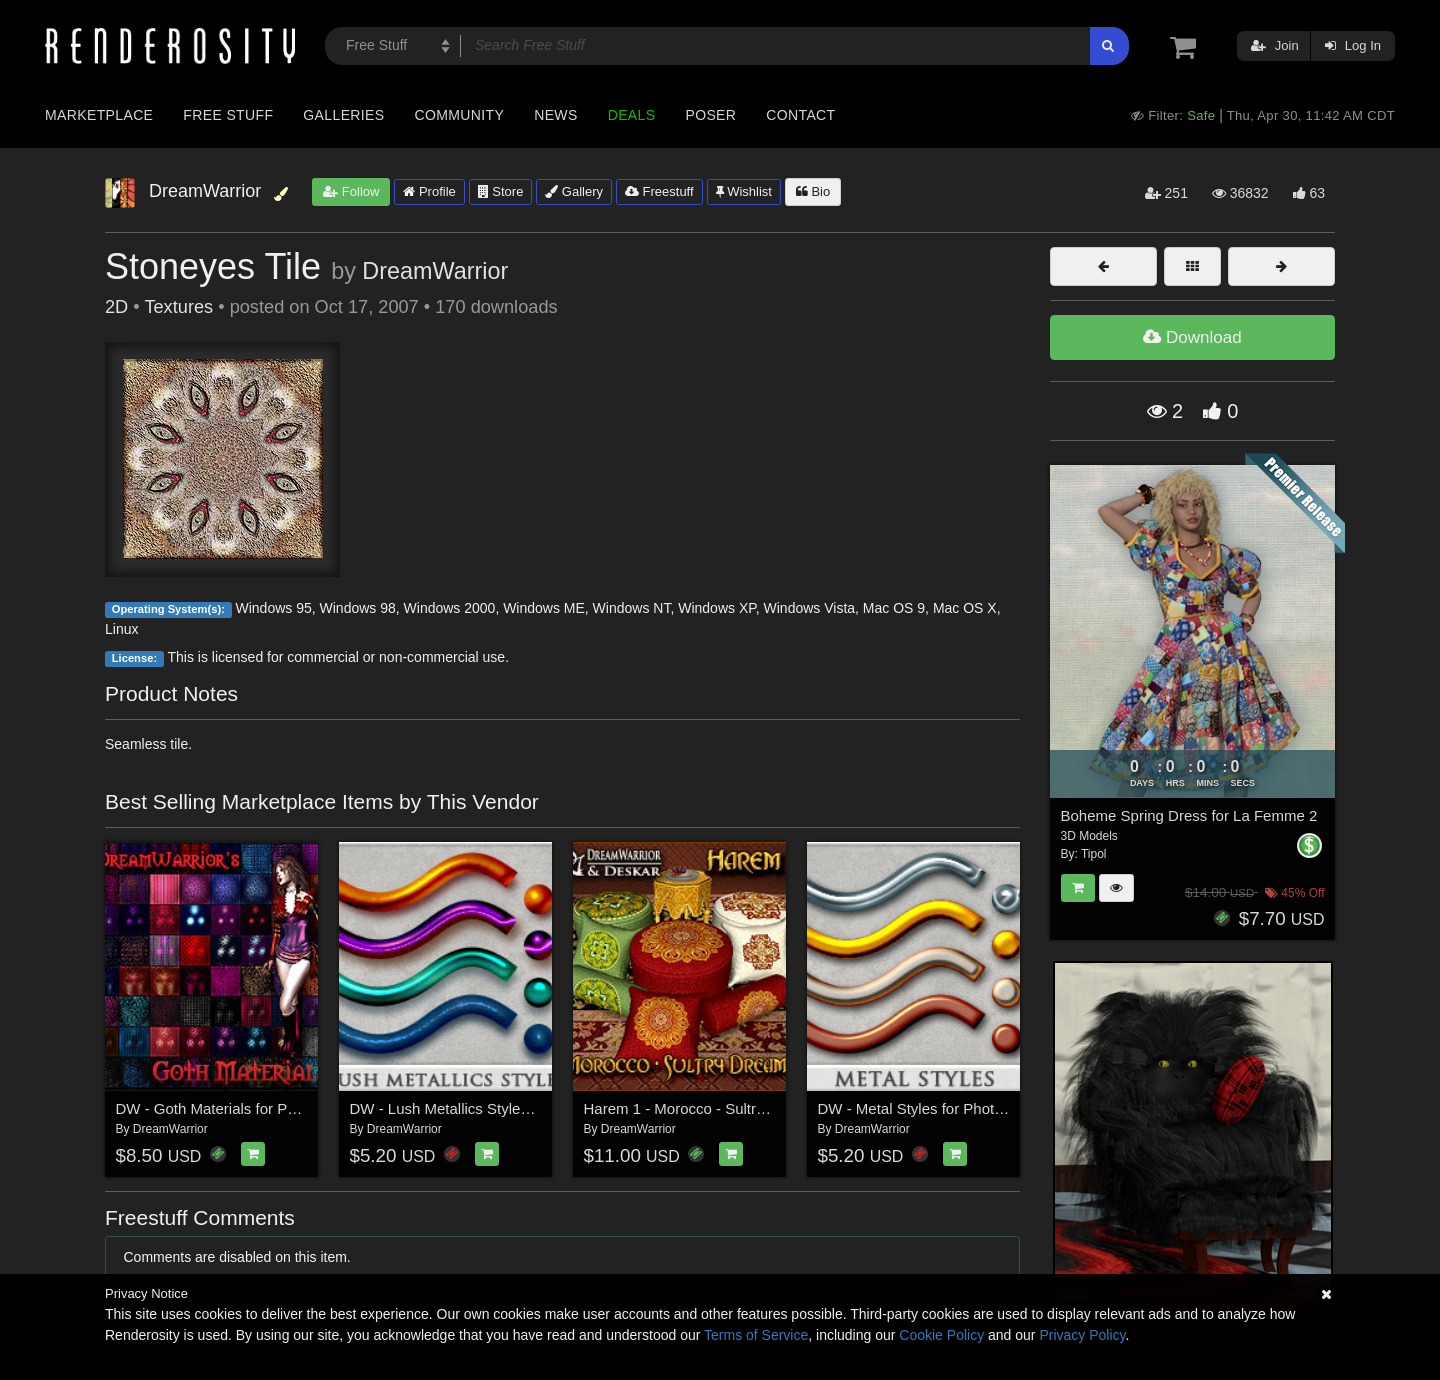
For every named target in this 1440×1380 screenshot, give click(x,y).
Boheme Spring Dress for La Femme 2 (1189, 815)
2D (116, 307)
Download (1192, 337)
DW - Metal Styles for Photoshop (927, 1108)
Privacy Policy (1082, 1335)
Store (501, 191)
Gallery (574, 191)
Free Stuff (228, 115)
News (555, 115)
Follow (351, 191)
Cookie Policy (941, 1335)
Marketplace (99, 115)
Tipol (1094, 854)
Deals (632, 115)
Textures (178, 307)
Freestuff (659, 191)
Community (460, 115)
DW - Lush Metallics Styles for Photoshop (488, 1108)
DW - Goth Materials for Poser (216, 1108)
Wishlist (744, 191)
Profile (429, 191)
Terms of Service (756, 1335)
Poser (710, 115)
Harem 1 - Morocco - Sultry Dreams (702, 1108)
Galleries (343, 115)
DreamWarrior (435, 271)
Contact (800, 115)
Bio (813, 191)
